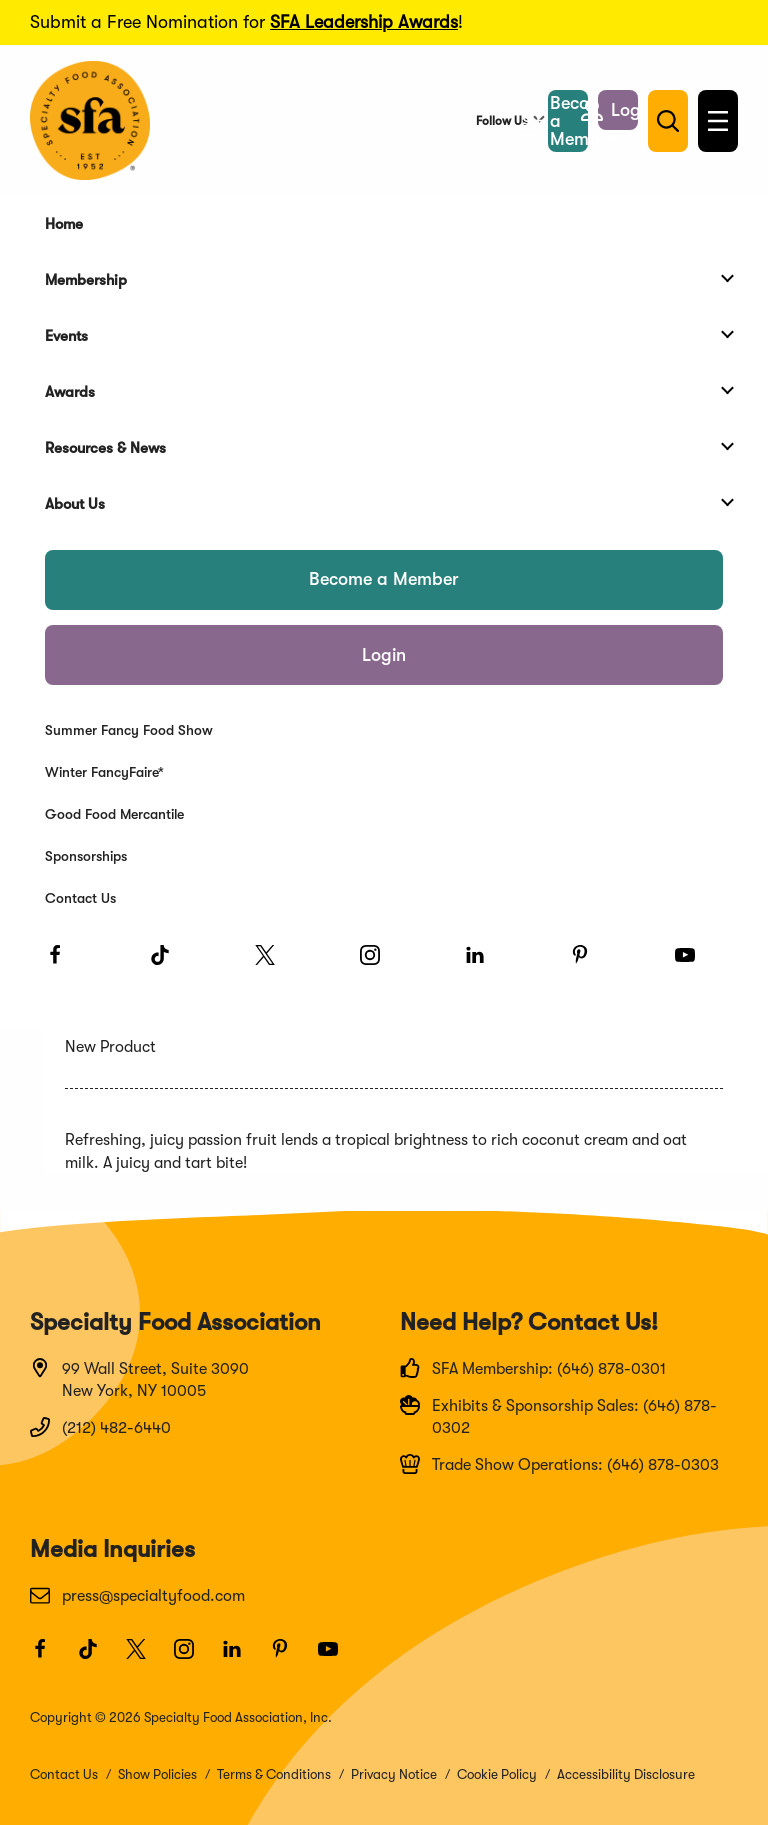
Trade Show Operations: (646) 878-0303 (559, 1464)
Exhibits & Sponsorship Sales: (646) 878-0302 (558, 1416)
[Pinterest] (589, 964)
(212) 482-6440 (100, 1427)
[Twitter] (274, 964)
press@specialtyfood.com (137, 1595)
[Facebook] (64, 964)
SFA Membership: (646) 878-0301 (533, 1368)
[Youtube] (694, 964)
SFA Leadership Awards (364, 22)
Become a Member (384, 579)
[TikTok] (169, 964)
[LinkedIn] (484, 964)
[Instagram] (379, 964)
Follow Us (501, 121)
